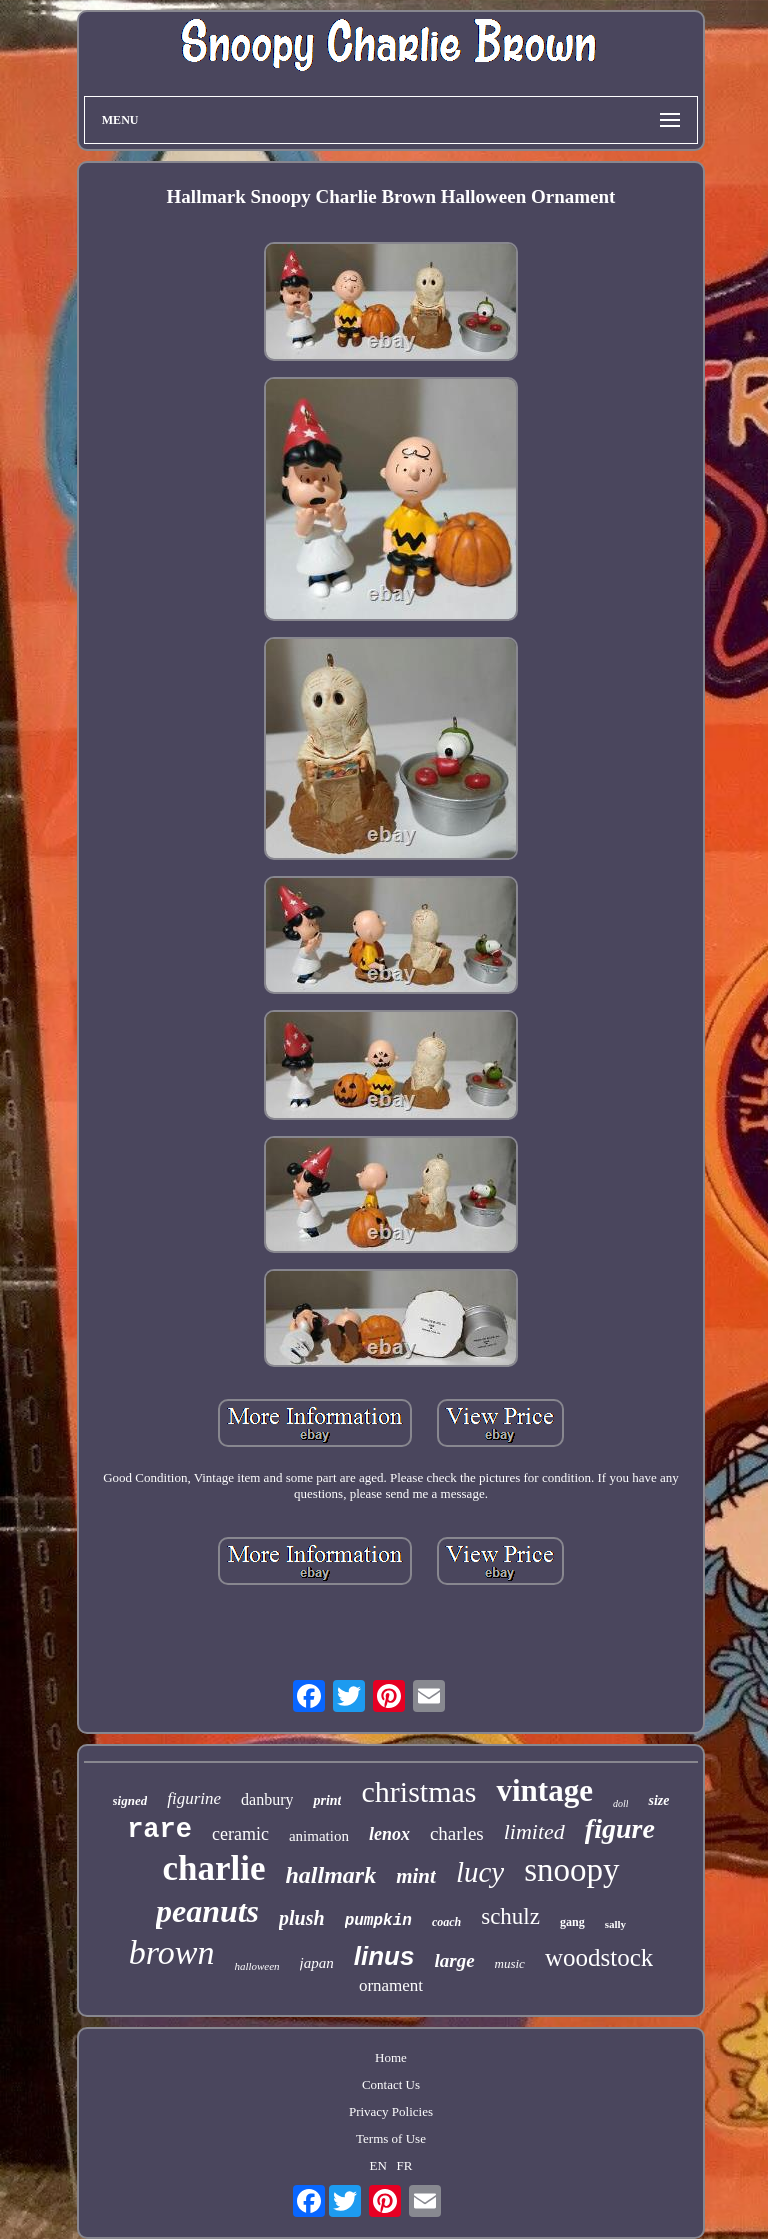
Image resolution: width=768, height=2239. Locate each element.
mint (416, 1876)
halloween (256, 1966)
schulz (510, 1916)
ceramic (240, 1834)
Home (391, 2057)
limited (534, 1831)
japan (317, 1963)
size (658, 1800)
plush (302, 1918)
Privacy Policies (391, 2111)
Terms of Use (391, 2138)
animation (319, 1836)
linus (384, 1956)
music (510, 1963)
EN (377, 2165)
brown (172, 1952)
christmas (418, 1791)
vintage (544, 1790)
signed (130, 1800)
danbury (267, 1799)
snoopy (571, 1870)
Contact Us (391, 2084)
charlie (213, 1868)
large (454, 1960)
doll (621, 1803)
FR (405, 2165)
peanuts (207, 1911)
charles (457, 1833)
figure (620, 1828)
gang (572, 1922)
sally (615, 1924)
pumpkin (378, 1921)
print (327, 1800)
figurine (194, 1798)
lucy (480, 1872)
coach (446, 1922)
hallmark (330, 1875)
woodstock (599, 1957)
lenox (389, 1834)
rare (159, 1830)
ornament (391, 1985)
